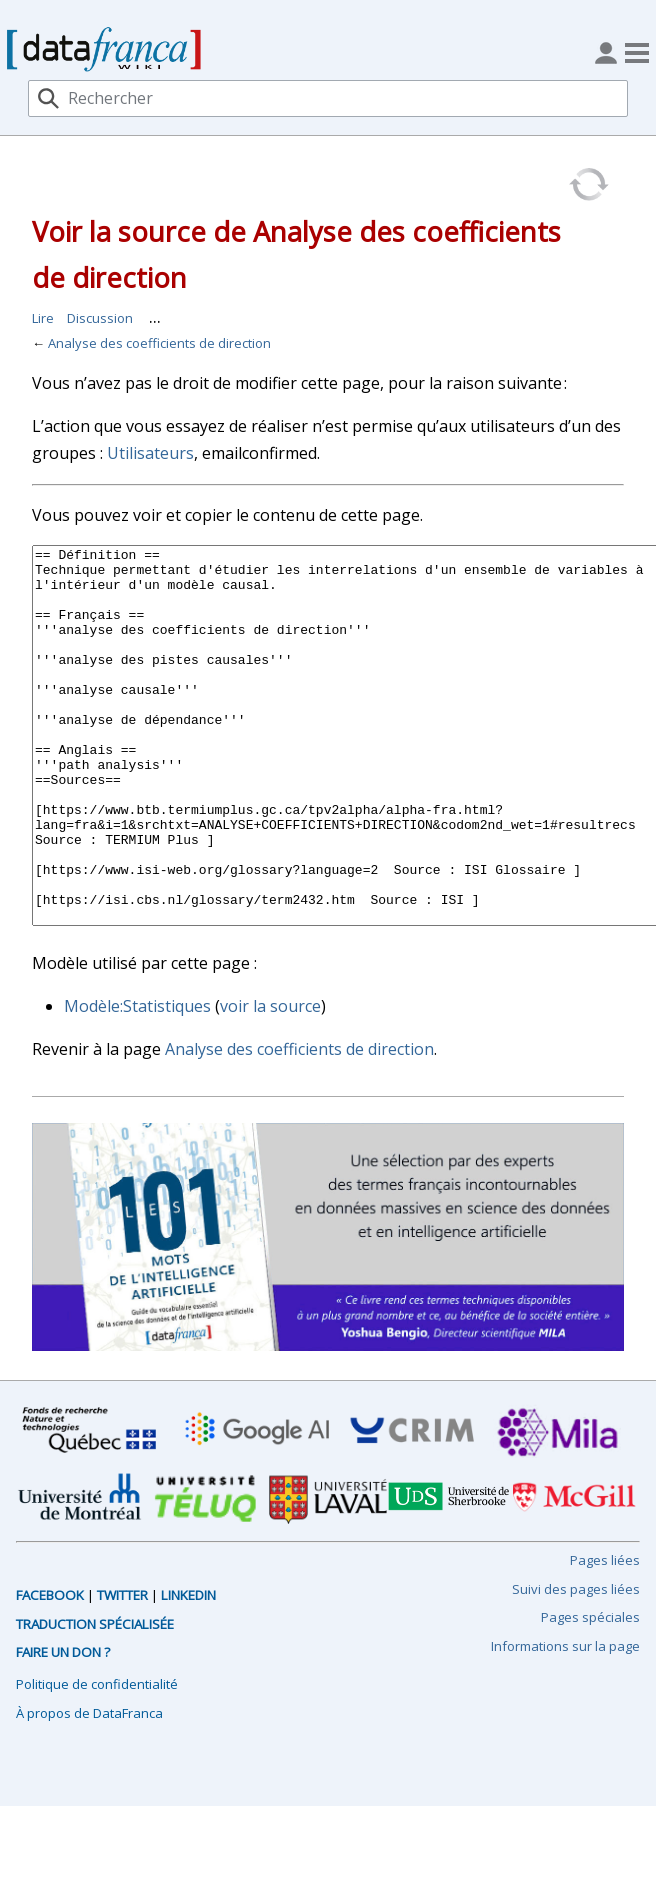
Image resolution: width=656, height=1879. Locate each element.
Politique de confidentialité (97, 1759)
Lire (43, 318)
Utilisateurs (150, 453)
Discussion (100, 318)
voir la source (270, 1081)
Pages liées (605, 1635)
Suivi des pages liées (576, 1664)
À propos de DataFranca (89, 1788)
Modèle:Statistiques (137, 1081)
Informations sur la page (565, 1721)
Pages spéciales (590, 1692)
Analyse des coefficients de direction (159, 343)
